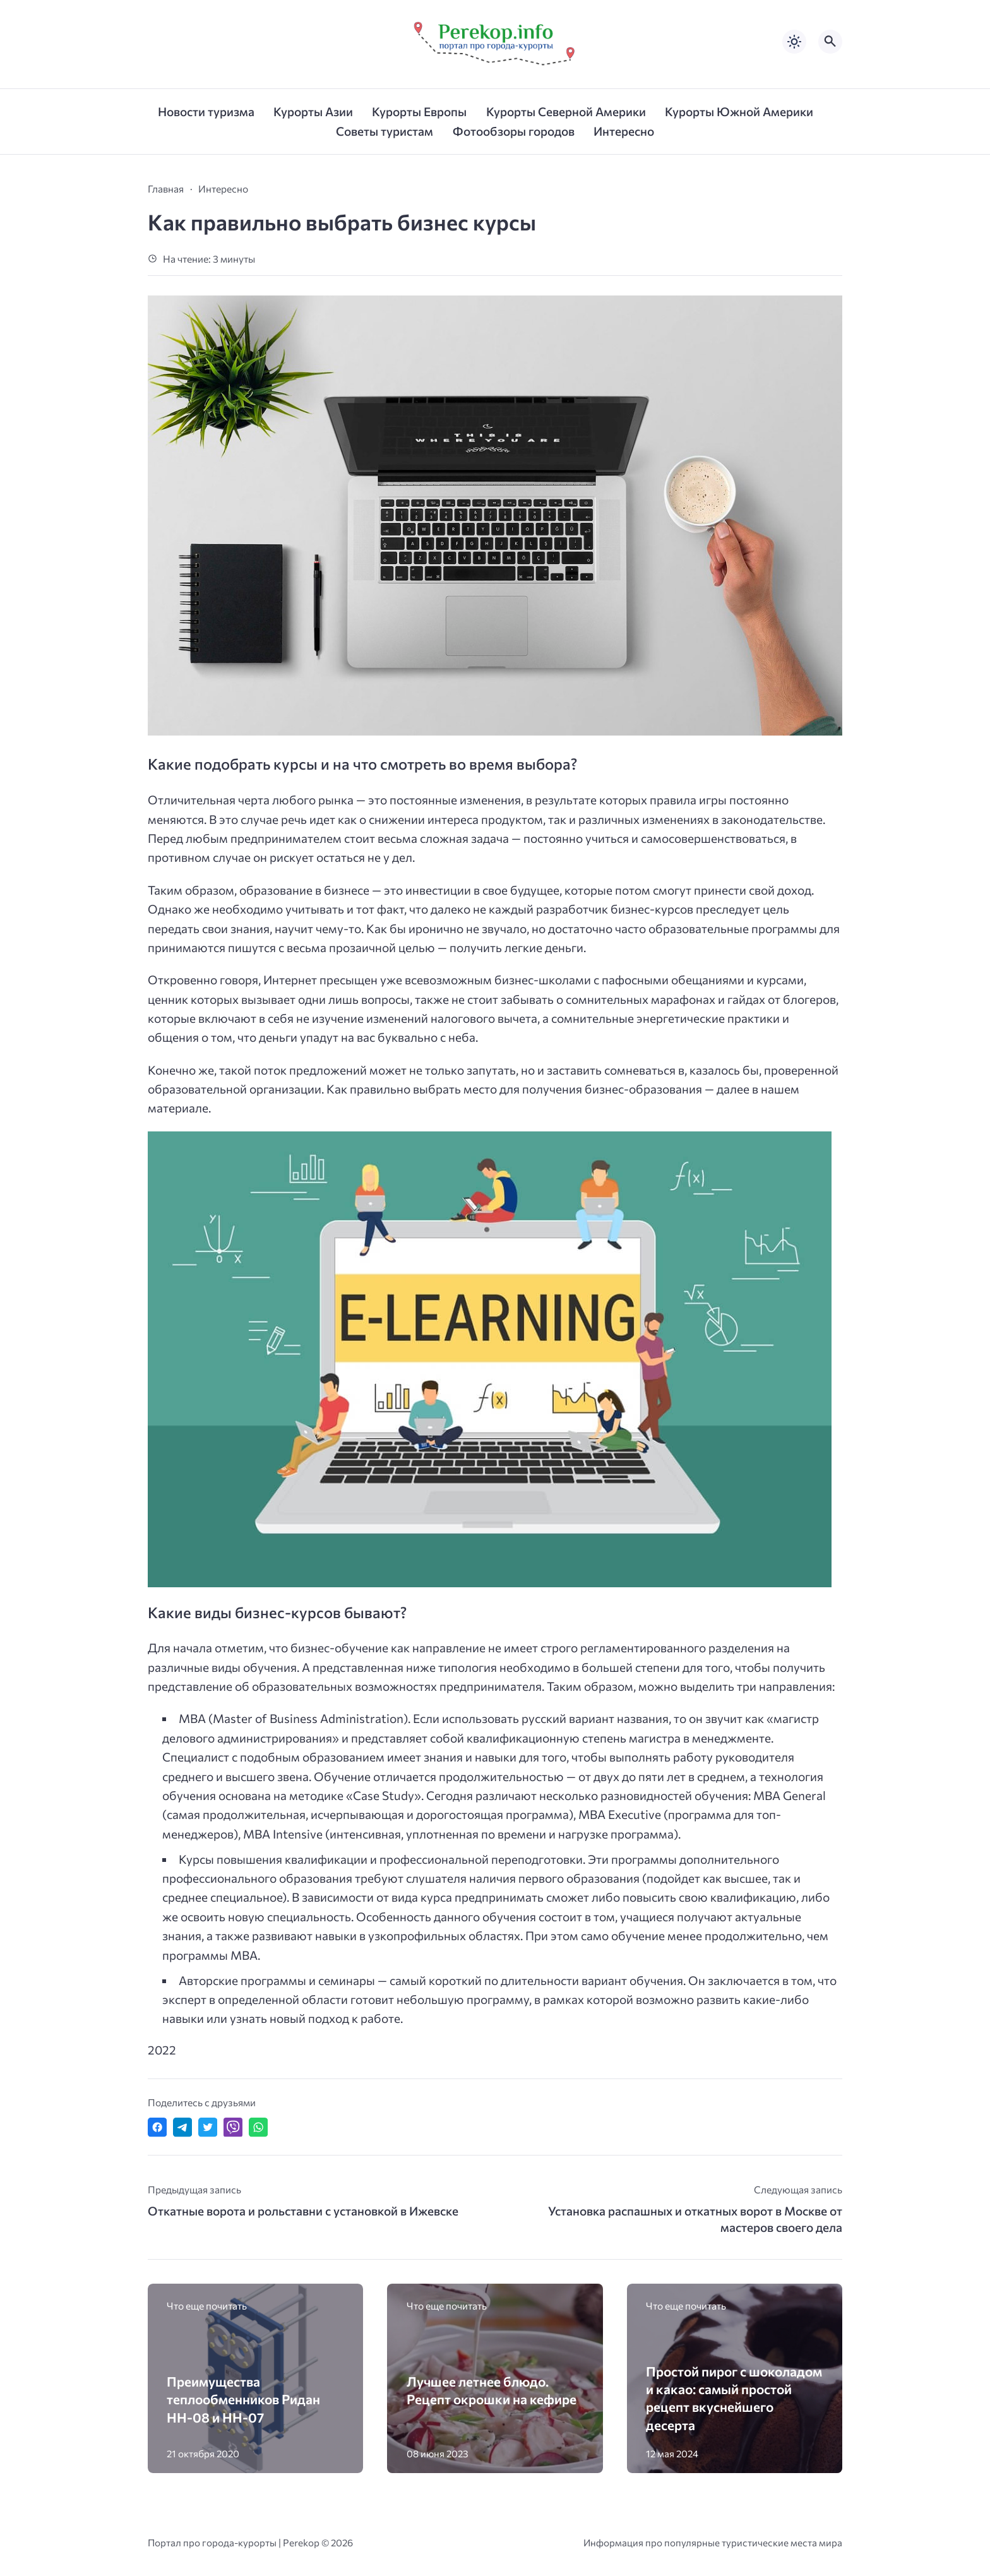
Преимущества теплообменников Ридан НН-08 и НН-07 (243, 2398)
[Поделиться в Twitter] (207, 2127)
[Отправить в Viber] (233, 2127)
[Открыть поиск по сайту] (830, 42)
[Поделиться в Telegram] (182, 2127)
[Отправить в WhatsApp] (258, 2127)
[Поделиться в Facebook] (157, 2127)
